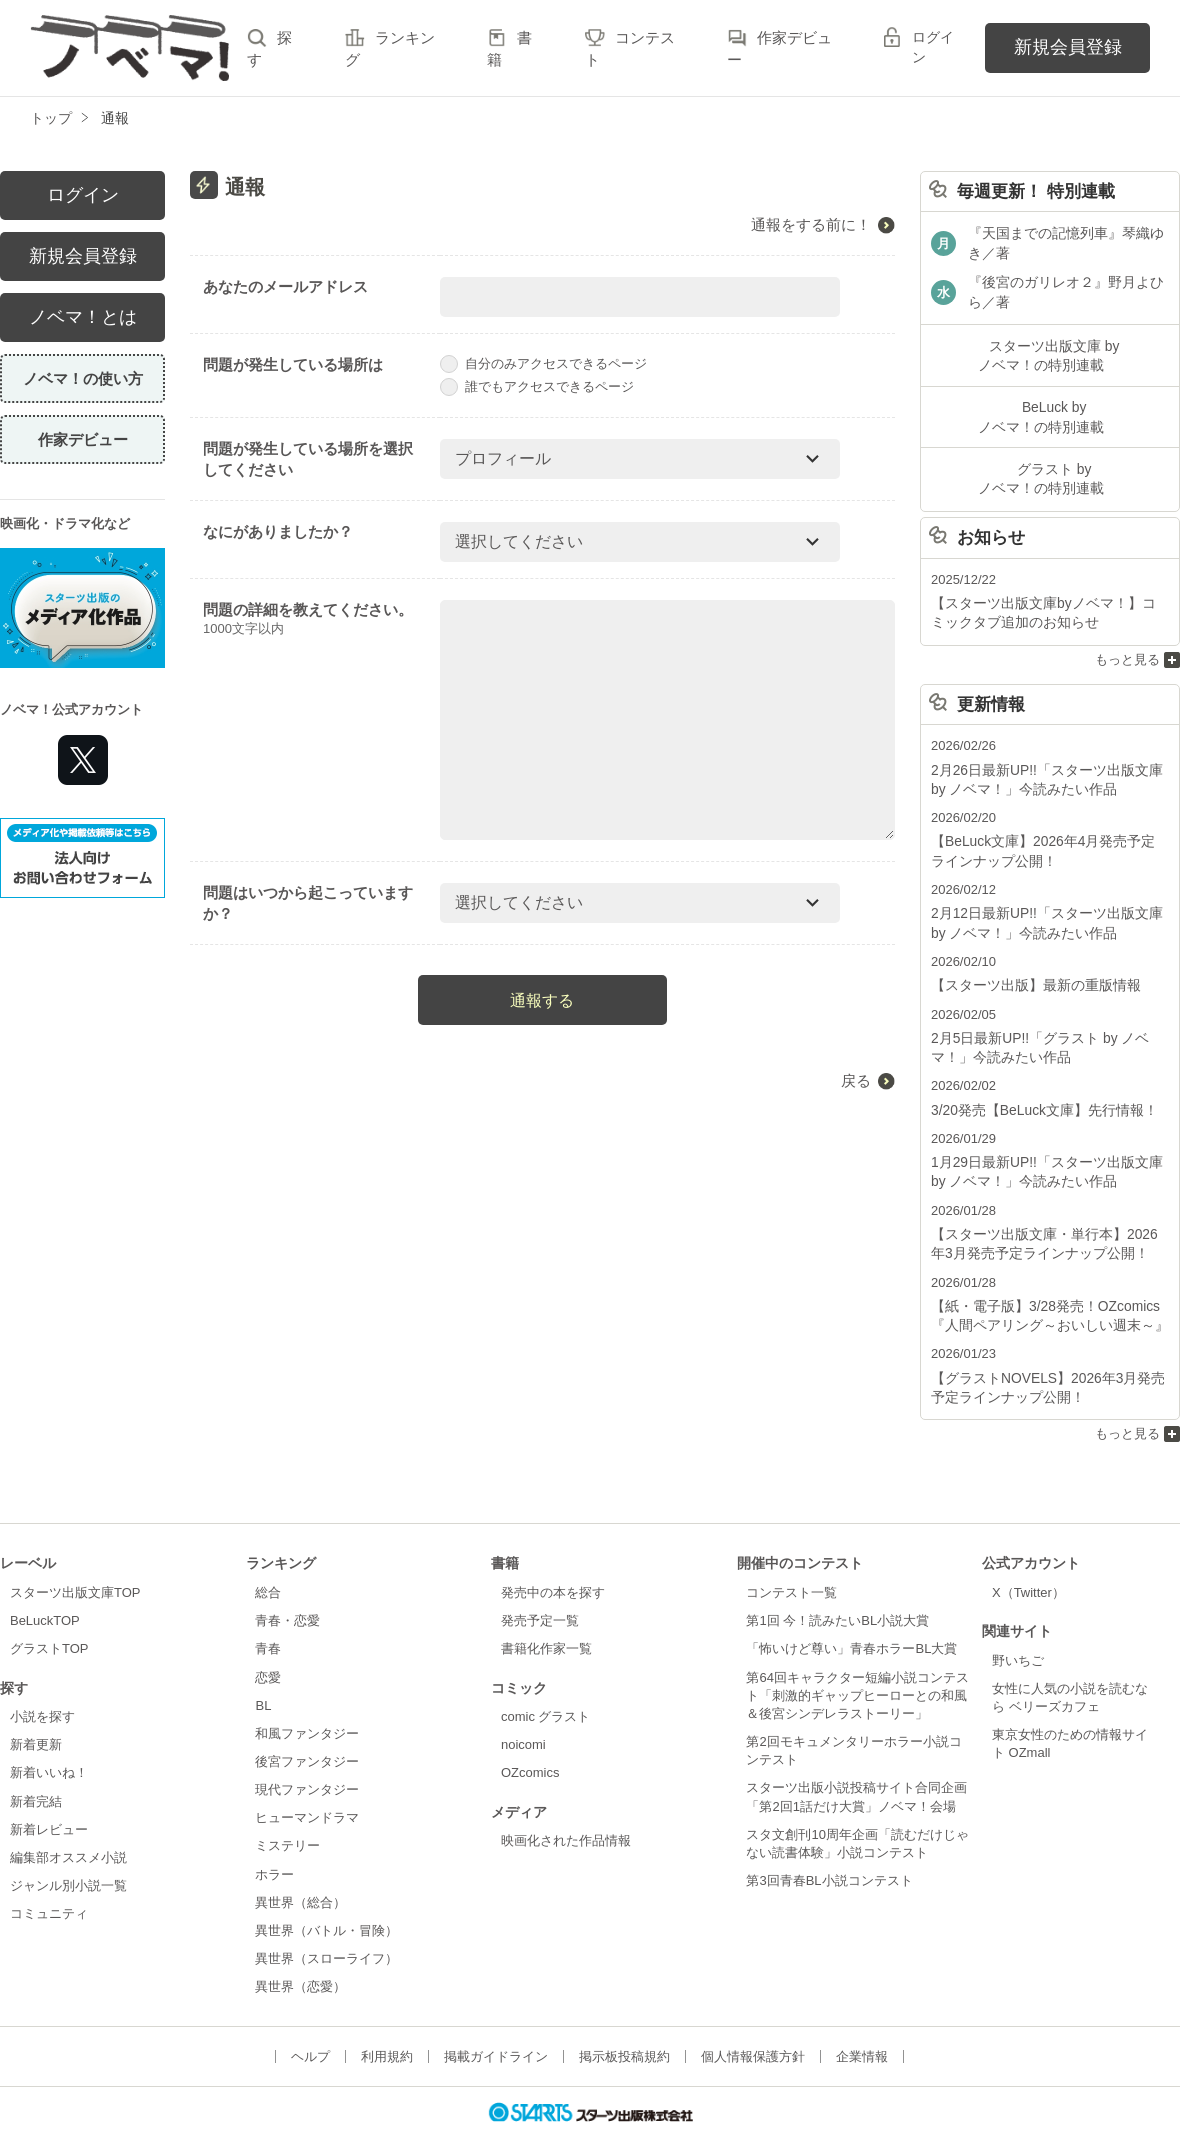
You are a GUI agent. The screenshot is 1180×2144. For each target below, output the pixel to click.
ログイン (933, 47)
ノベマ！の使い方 (83, 378)
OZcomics (530, 1737)
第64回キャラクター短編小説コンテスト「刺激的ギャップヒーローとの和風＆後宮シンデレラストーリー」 (857, 1659)
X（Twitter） (1028, 1556)
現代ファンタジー (307, 1754)
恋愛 (268, 1641)
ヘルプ (310, 2021)
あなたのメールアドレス (285, 286)
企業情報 (862, 2021)
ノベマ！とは (83, 317)
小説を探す (42, 1680)
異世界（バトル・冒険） (326, 1894)
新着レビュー (49, 1793)
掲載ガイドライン (496, 2021)
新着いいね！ (49, 1737)
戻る (856, 1080)
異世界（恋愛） (300, 1951)
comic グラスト (546, 1680)
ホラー (274, 1838)
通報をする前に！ (811, 224)
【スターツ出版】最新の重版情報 (1028, 963)
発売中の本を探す (553, 1556)
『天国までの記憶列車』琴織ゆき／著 (1065, 241)
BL (263, 1669)
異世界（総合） (300, 1866)
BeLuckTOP (45, 1585)
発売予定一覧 (540, 1585)
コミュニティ (49, 1878)
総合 (268, 1556)
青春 (268, 1613)
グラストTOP (49, 1613)
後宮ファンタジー (307, 1725)
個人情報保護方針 (753, 2021)
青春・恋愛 (287, 1585)
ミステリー (287, 1810)
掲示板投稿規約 (624, 2021)
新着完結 (36, 1765)
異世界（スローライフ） (326, 1922)
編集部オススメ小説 (68, 1821)
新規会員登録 (1068, 47)
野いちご (1018, 1624)
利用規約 (387, 2021)
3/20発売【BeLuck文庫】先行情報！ (1037, 1084)
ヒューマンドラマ (307, 1782)
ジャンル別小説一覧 (68, 1849)
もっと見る (1127, 644)
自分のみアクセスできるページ (543, 363)
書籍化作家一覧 (546, 1613)
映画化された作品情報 (566, 1805)
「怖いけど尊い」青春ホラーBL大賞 (851, 1613)
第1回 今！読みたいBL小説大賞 (837, 1585)
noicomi (523, 1709)
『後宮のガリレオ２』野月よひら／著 (1065, 288)
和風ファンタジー (307, 1697)
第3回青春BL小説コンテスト (829, 1844)
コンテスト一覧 (791, 1556)
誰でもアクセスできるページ (537, 386)
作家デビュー (83, 439)
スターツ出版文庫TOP (75, 1556)
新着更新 (36, 1709)
